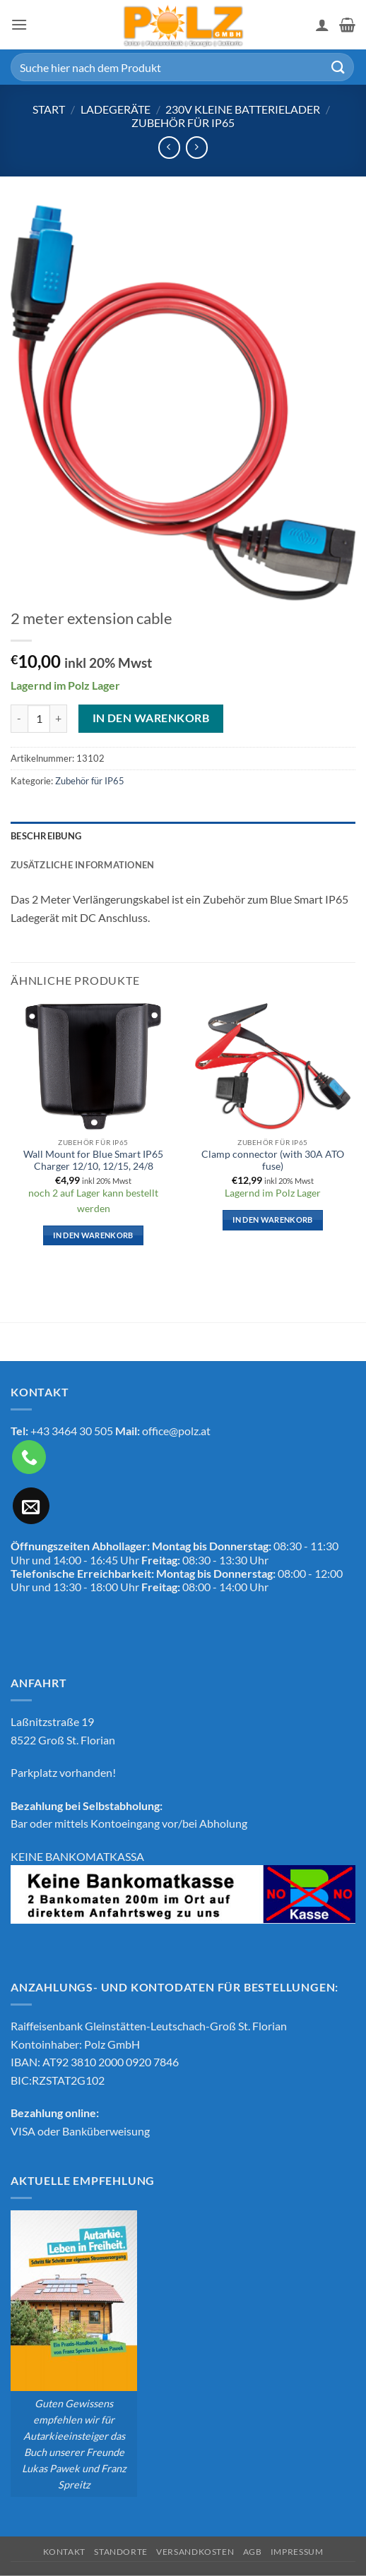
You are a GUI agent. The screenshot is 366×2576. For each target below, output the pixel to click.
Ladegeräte (115, 109)
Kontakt (64, 2551)
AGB (252, 2551)
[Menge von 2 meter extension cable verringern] (19, 719)
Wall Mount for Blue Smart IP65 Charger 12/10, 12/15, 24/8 (93, 1161)
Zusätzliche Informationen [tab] (82, 864)
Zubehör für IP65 (183, 122)
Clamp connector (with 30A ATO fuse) (272, 1161)
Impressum (297, 2551)
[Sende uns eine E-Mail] (31, 1505)
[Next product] (169, 147)
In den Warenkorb (151, 718)
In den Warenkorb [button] (93, 1235)
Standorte (121, 2551)
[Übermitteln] (338, 66)
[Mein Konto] (322, 24)
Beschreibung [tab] (46, 835)
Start (49, 109)
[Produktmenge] (39, 719)
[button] (19, 24)
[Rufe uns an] (29, 1457)
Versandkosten (195, 2551)
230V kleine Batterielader (242, 109)
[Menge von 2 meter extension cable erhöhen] (58, 719)
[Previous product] (197, 147)
